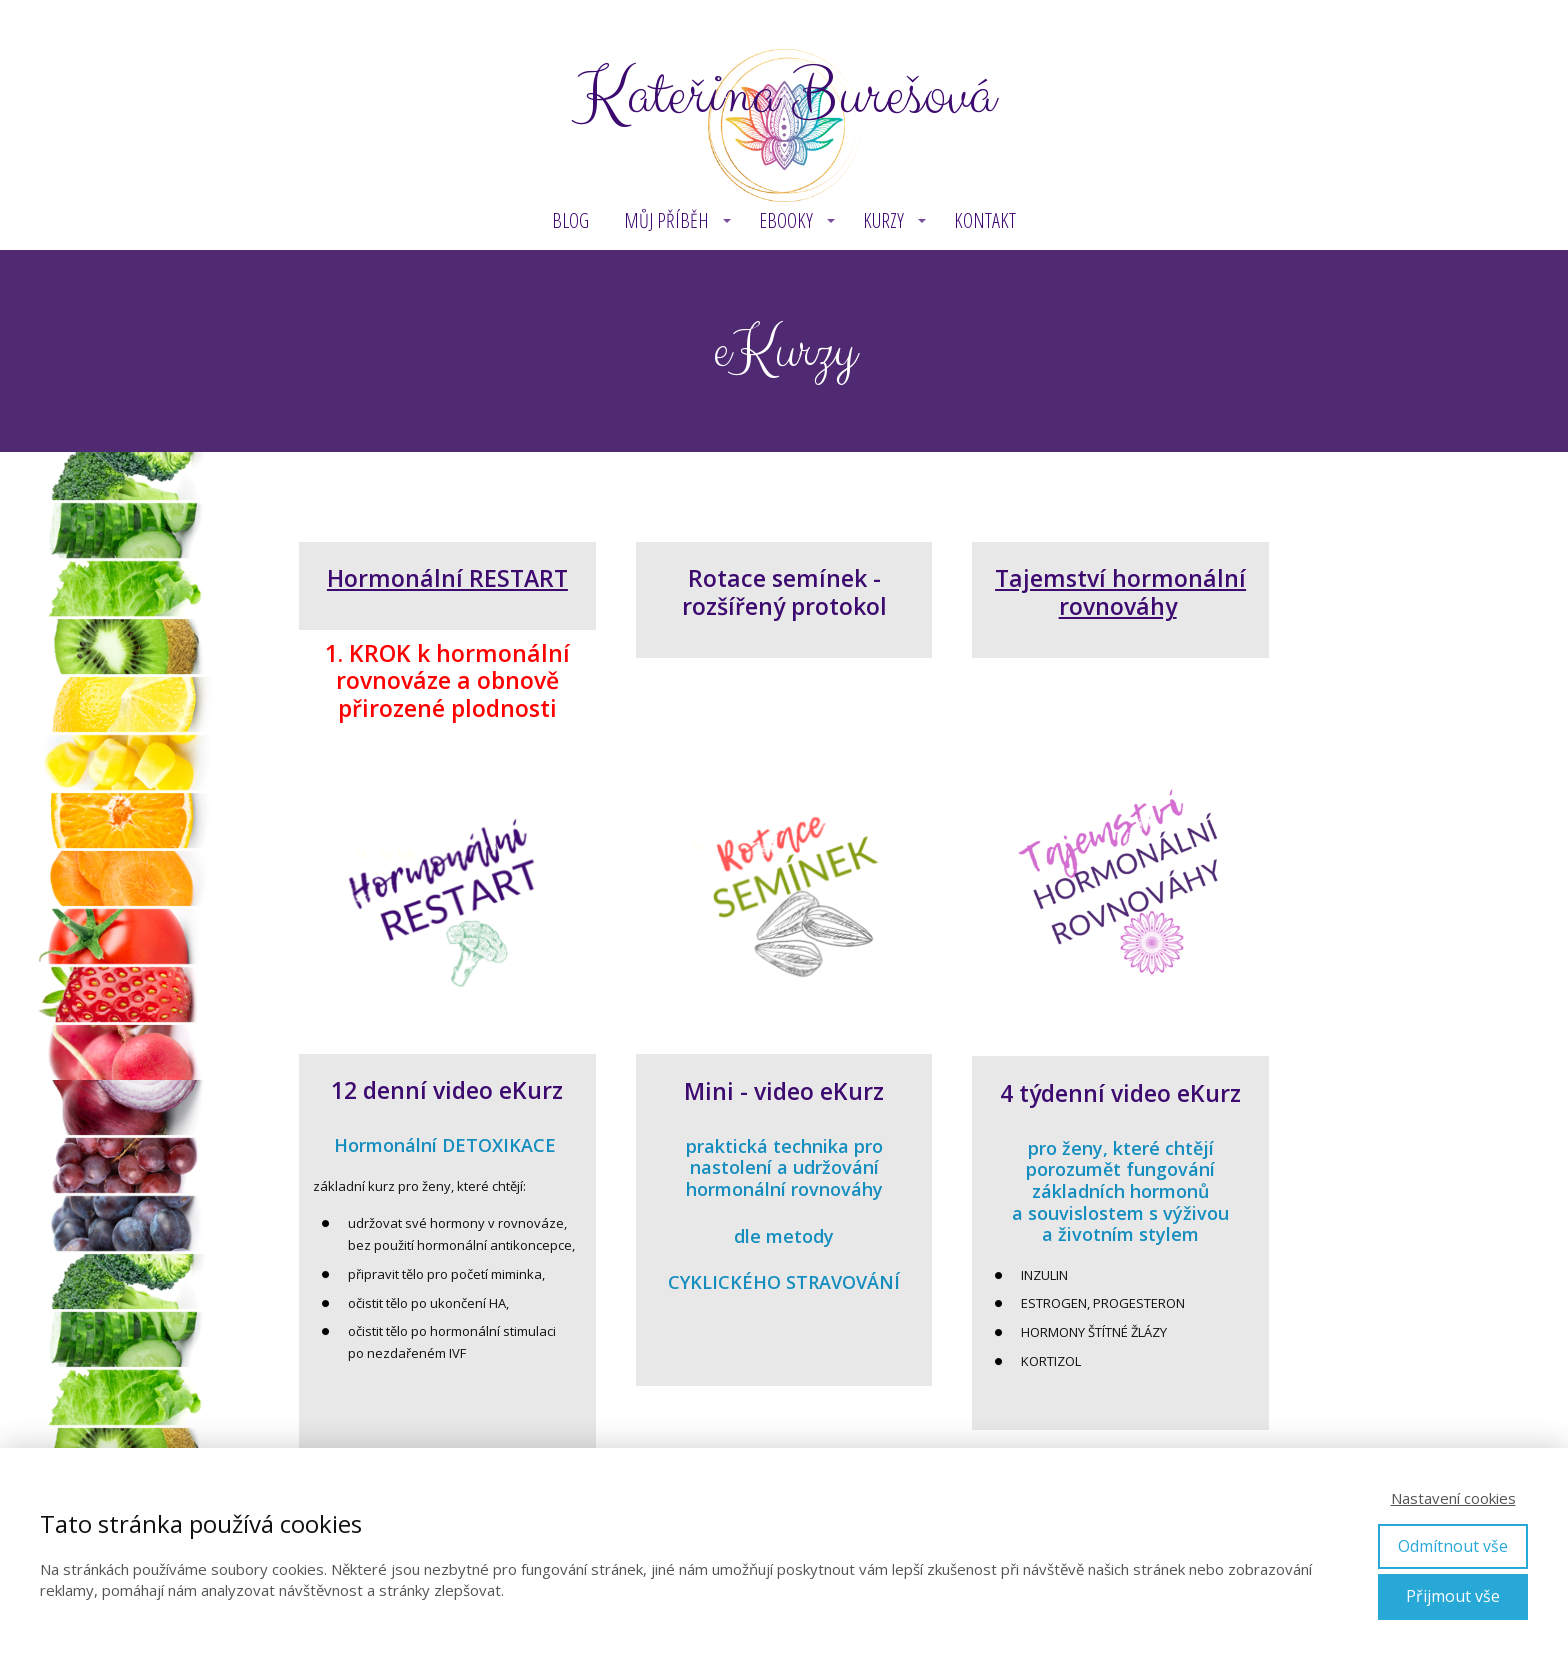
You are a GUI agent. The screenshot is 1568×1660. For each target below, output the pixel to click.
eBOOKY (786, 220)
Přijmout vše (1453, 1596)
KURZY (883, 220)
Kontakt (985, 220)
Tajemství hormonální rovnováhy (1120, 592)
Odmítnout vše (1453, 1546)
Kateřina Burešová (784, 96)
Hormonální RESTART (447, 578)
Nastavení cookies (1453, 1498)
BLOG (570, 220)
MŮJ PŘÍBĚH (666, 220)
